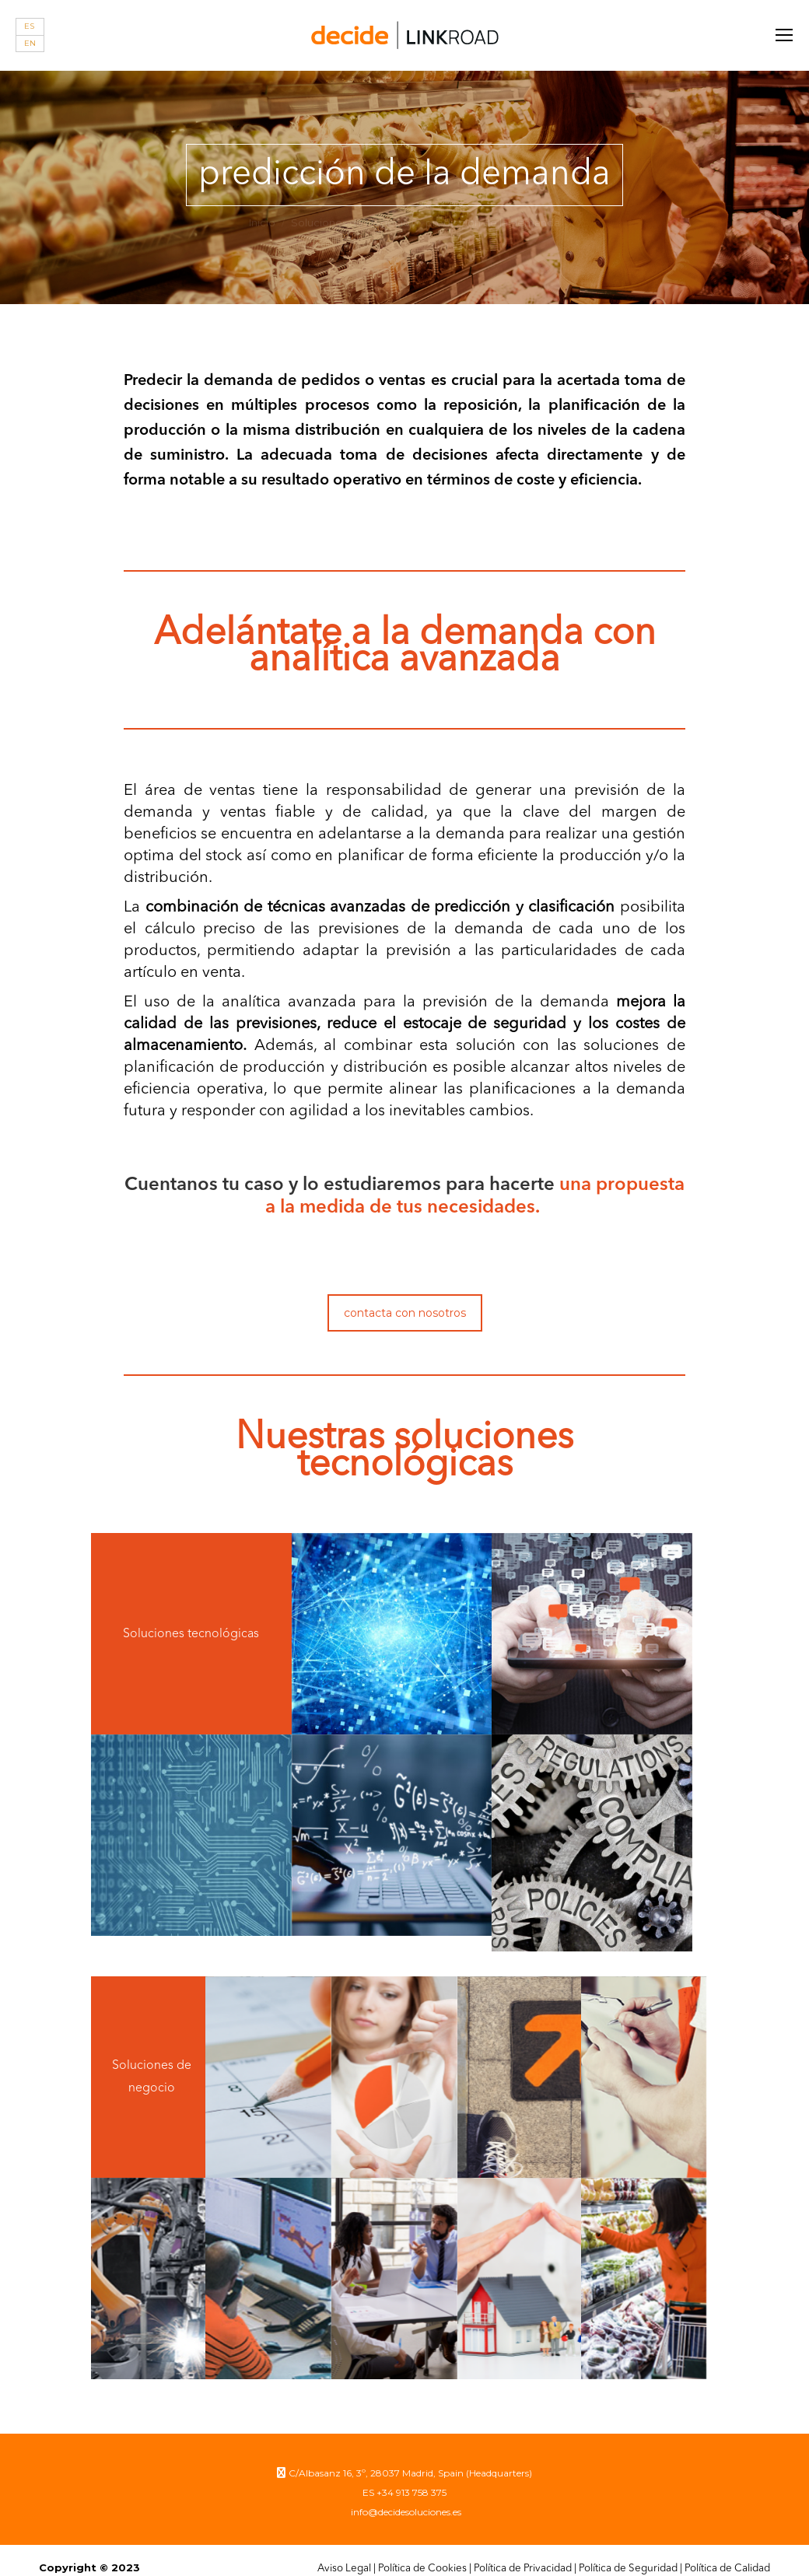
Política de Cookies (422, 2553)
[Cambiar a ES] (30, 27)
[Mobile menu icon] (784, 35)
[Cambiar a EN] (30, 44)
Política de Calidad (727, 2553)
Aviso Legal (344, 2553)
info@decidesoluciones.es (404, 2496)
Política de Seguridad (628, 2553)
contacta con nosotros (405, 1313)
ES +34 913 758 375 (404, 2477)
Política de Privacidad (523, 2553)
